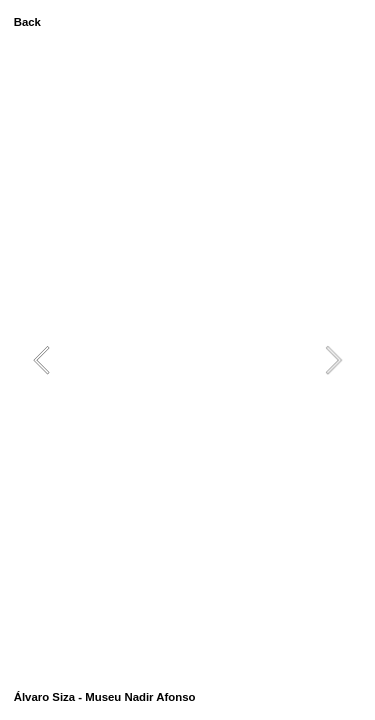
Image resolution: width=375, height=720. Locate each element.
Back (27, 22)
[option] (188, 360)
